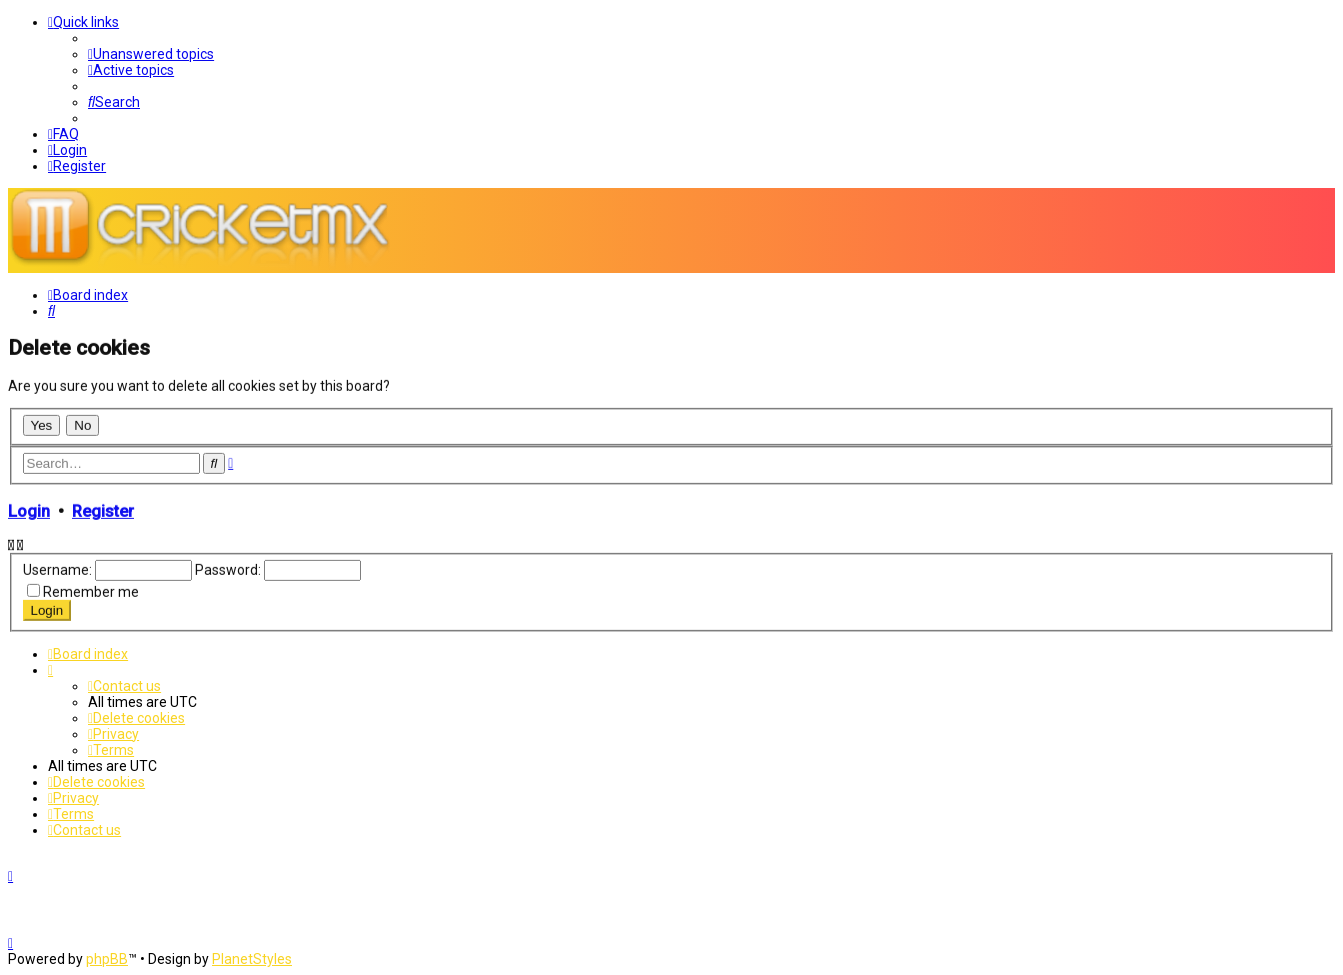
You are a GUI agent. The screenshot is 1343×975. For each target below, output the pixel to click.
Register (103, 509)
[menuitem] (151, 54)
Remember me (91, 591)
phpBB (107, 959)
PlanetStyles (252, 959)
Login (29, 509)
